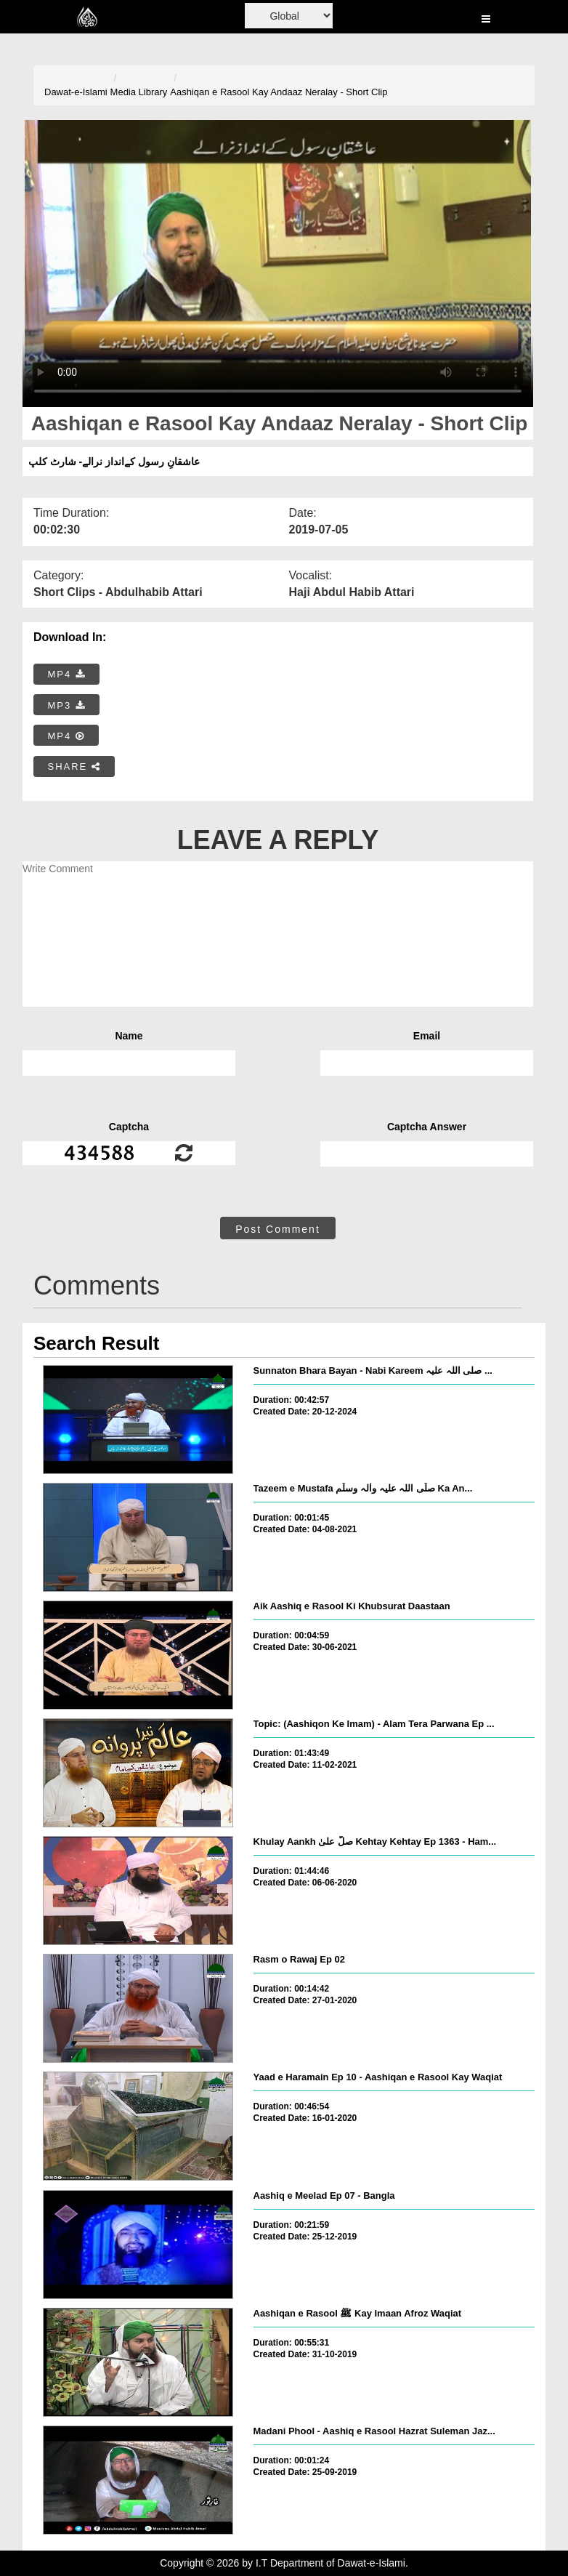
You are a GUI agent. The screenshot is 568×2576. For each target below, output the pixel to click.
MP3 (67, 705)
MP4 (67, 674)
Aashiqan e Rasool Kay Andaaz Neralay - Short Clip (278, 91)
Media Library (139, 91)
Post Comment (277, 1229)
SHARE (74, 766)
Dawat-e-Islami (75, 91)
